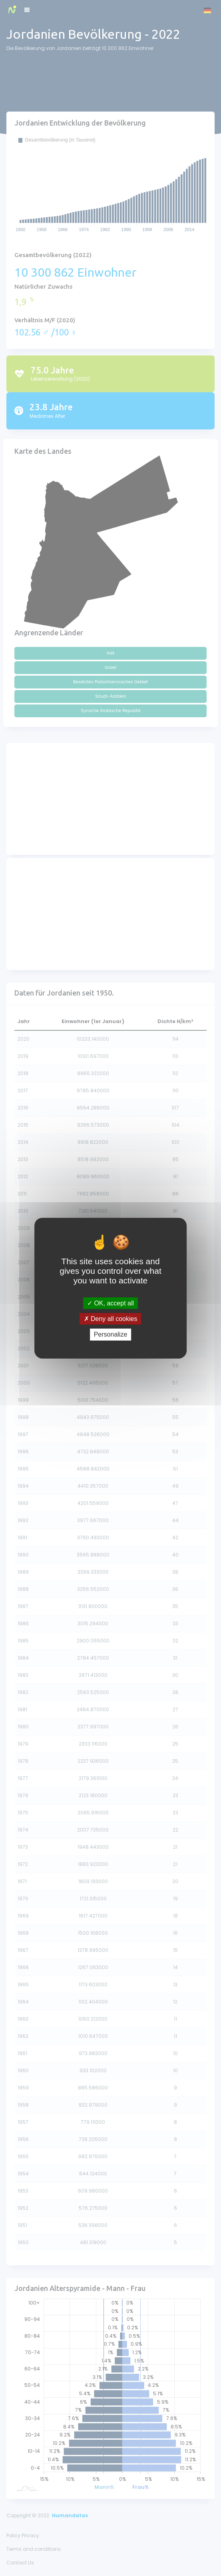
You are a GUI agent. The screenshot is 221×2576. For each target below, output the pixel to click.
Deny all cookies (110, 1318)
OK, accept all (110, 1303)
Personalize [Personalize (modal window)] (110, 1334)
